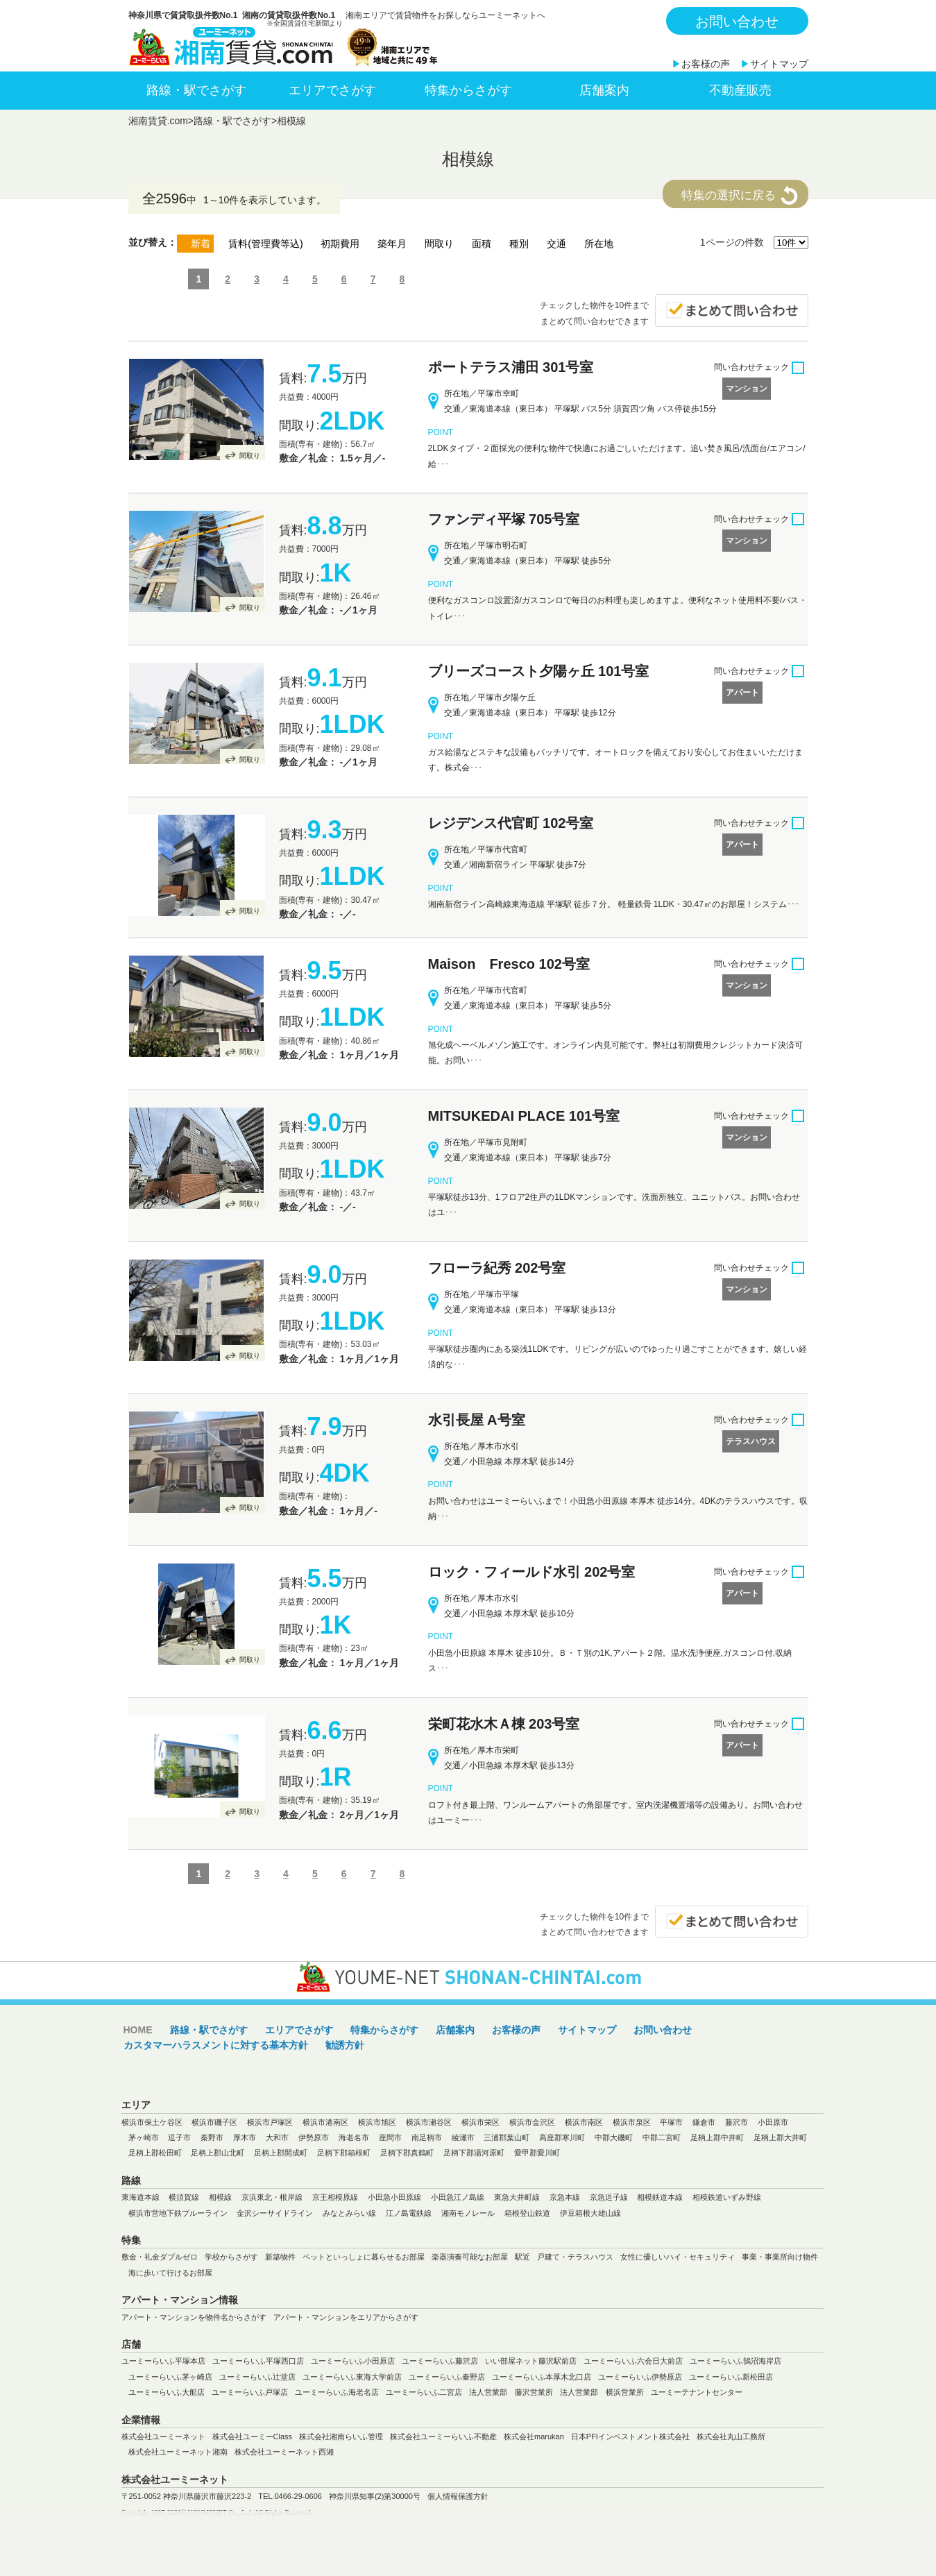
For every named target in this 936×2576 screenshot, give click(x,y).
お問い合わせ (736, 21)
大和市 (277, 2137)
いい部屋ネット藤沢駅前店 (531, 2361)
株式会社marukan (534, 2436)
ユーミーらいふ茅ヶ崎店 (170, 2377)
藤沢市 (736, 2122)
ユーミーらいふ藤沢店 (440, 2361)
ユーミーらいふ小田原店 (353, 2361)
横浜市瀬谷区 (429, 2122)
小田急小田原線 (394, 2197)
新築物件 (280, 2257)
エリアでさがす (332, 90)
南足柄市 (426, 2137)
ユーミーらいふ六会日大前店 (633, 2361)
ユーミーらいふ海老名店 (337, 2392)
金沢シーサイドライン (275, 2213)
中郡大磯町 (614, 2137)
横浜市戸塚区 (270, 2122)
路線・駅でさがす (196, 90)
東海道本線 (140, 2197)
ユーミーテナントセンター (696, 2392)
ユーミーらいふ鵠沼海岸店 (735, 2361)
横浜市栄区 (480, 2122)
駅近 (522, 2257)
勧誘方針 (344, 2045)
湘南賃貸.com (158, 120)
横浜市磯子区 (214, 2122)
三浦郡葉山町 (506, 2137)
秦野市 (212, 2137)
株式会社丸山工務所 (731, 2436)
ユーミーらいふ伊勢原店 (640, 2377)
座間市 (390, 2137)
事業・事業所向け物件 (780, 2257)
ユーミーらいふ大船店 (166, 2392)
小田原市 (773, 2122)
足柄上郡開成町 (280, 2153)
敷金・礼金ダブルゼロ (159, 2257)
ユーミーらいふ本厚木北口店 (541, 2377)
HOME (138, 2029)
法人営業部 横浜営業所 (602, 2392)
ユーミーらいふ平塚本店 (163, 2361)
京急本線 (565, 2197)
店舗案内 (604, 90)
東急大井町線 (517, 2197)
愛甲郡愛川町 (537, 2153)
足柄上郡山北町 (217, 2153)
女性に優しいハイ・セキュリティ (677, 2257)
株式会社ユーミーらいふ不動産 (443, 2436)
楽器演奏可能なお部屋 (470, 2257)
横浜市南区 (584, 2122)
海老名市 (354, 2137)
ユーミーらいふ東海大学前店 (352, 2377)
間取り (249, 455)
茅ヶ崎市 (143, 2137)
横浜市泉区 (632, 2122)
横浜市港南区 (325, 2122)
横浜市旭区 (377, 2122)
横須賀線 (184, 2197)
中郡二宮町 (662, 2137)
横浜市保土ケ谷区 (151, 2122)
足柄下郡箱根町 (344, 2153)
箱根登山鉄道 (527, 2213)
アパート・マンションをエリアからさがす (345, 2317)
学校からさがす (231, 2257)
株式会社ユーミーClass (252, 2436)
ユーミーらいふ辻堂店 (257, 2377)
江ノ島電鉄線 (409, 2213)
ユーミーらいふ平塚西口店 (258, 2361)
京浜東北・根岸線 (272, 2197)
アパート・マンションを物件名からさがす (193, 2317)
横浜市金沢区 (532, 2122)
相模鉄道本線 (660, 2197)
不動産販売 (740, 90)
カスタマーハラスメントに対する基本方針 (216, 2045)
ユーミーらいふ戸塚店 (250, 2392)
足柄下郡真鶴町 (407, 2153)
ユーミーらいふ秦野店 (447, 2377)
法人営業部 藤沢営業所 (511, 2392)
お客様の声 (705, 63)
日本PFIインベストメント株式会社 (630, 2436)
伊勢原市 (313, 2137)
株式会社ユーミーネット (163, 2436)
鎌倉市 (703, 2122)
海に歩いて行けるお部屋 (170, 2273)
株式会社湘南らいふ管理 (341, 2436)
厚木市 (244, 2137)
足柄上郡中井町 (717, 2137)
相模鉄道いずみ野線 (726, 2197)
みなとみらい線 (349, 2213)
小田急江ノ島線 (457, 2197)
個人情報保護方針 (457, 2496)
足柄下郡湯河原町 (473, 2153)
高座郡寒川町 (562, 2137)
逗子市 (179, 2137)
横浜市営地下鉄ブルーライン (178, 2213)
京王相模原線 (335, 2197)
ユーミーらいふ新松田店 (731, 2377)
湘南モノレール (468, 2213)
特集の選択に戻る (728, 195)
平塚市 (671, 2122)
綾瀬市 (463, 2137)
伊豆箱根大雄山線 (590, 2213)
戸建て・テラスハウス (575, 2257)
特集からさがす (468, 90)
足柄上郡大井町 (780, 2137)
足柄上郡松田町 (155, 2153)
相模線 (291, 120)
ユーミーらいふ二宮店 (424, 2392)
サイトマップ (779, 63)
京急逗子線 (609, 2197)
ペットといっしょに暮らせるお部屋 (364, 2257)
